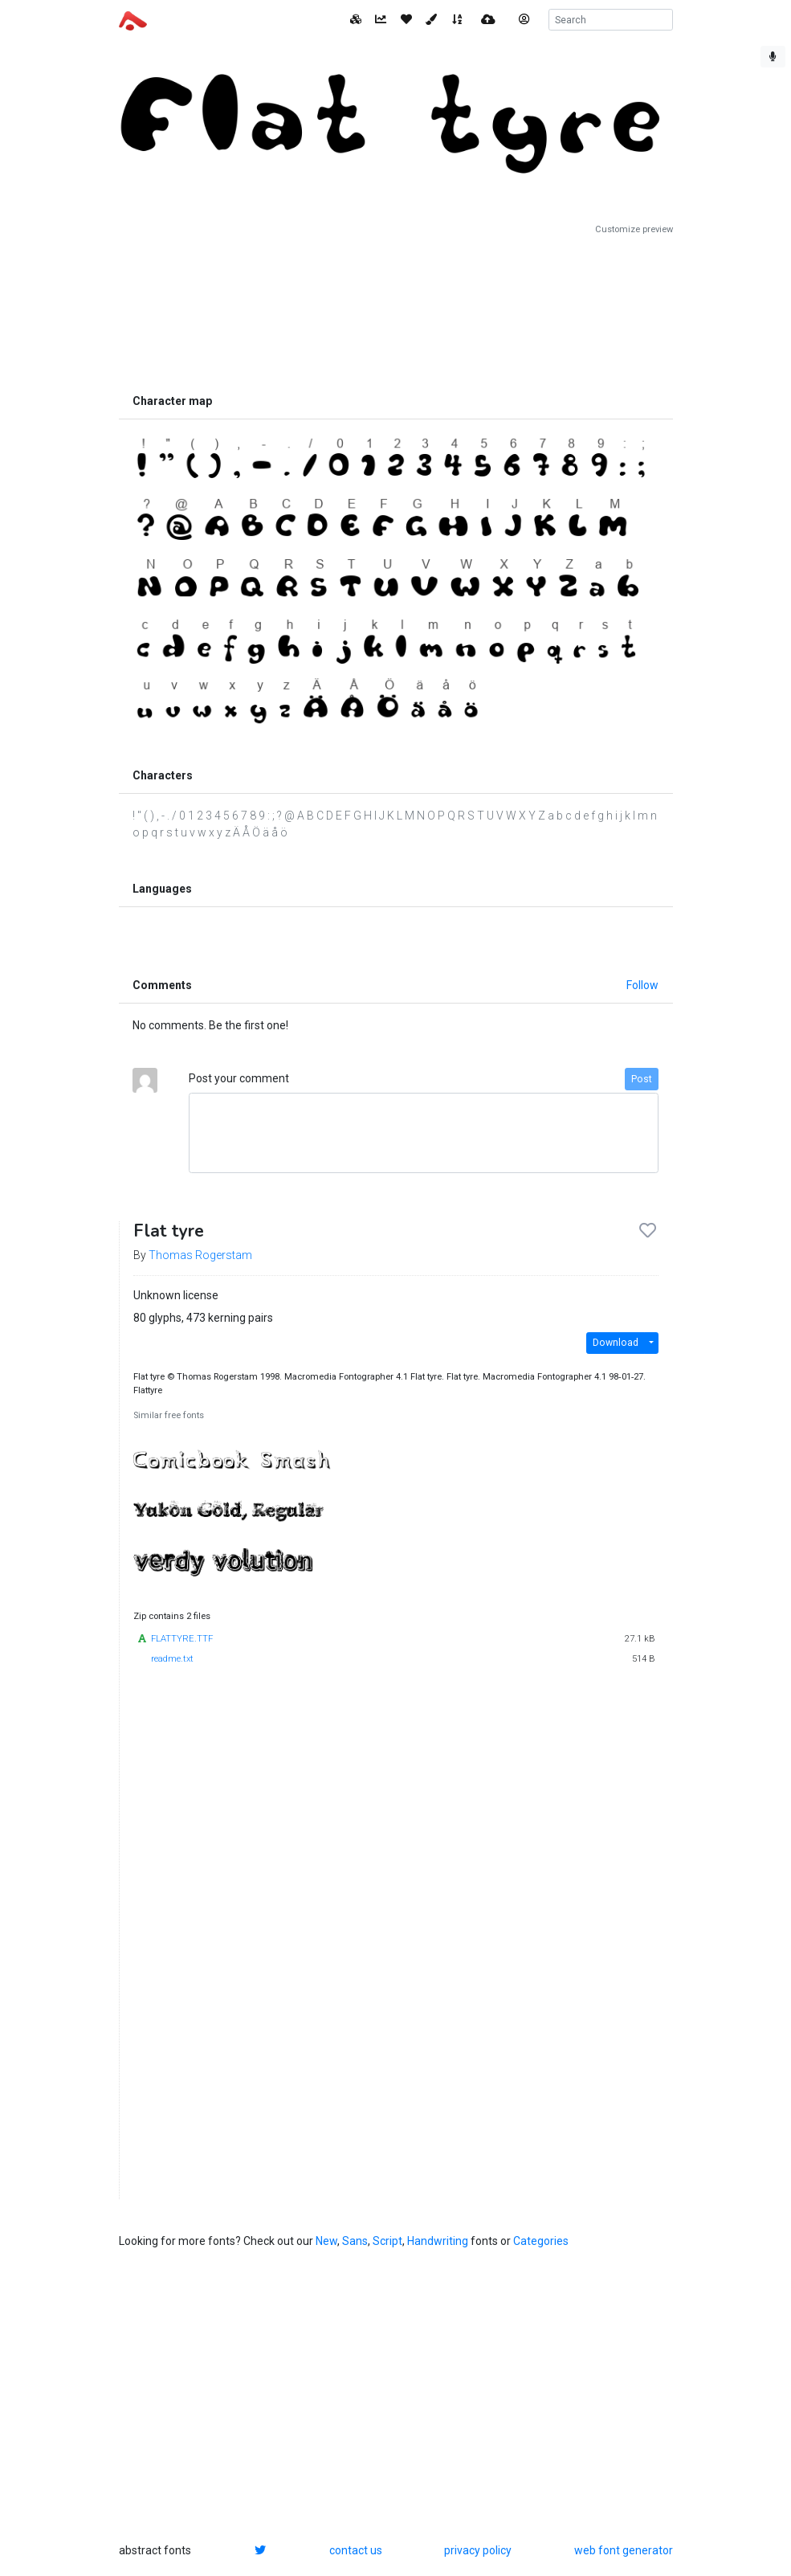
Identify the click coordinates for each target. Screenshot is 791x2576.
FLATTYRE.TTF (182, 1639)
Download (615, 1342)
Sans (355, 2241)
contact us (355, 2550)
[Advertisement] (396, 311)
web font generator (623, 2550)
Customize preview (634, 229)
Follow (642, 985)
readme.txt (172, 1659)
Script (387, 2241)
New (326, 2241)
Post (641, 1079)
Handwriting (437, 2241)
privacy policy (478, 2550)
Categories (541, 2241)
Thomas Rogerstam (200, 1255)
